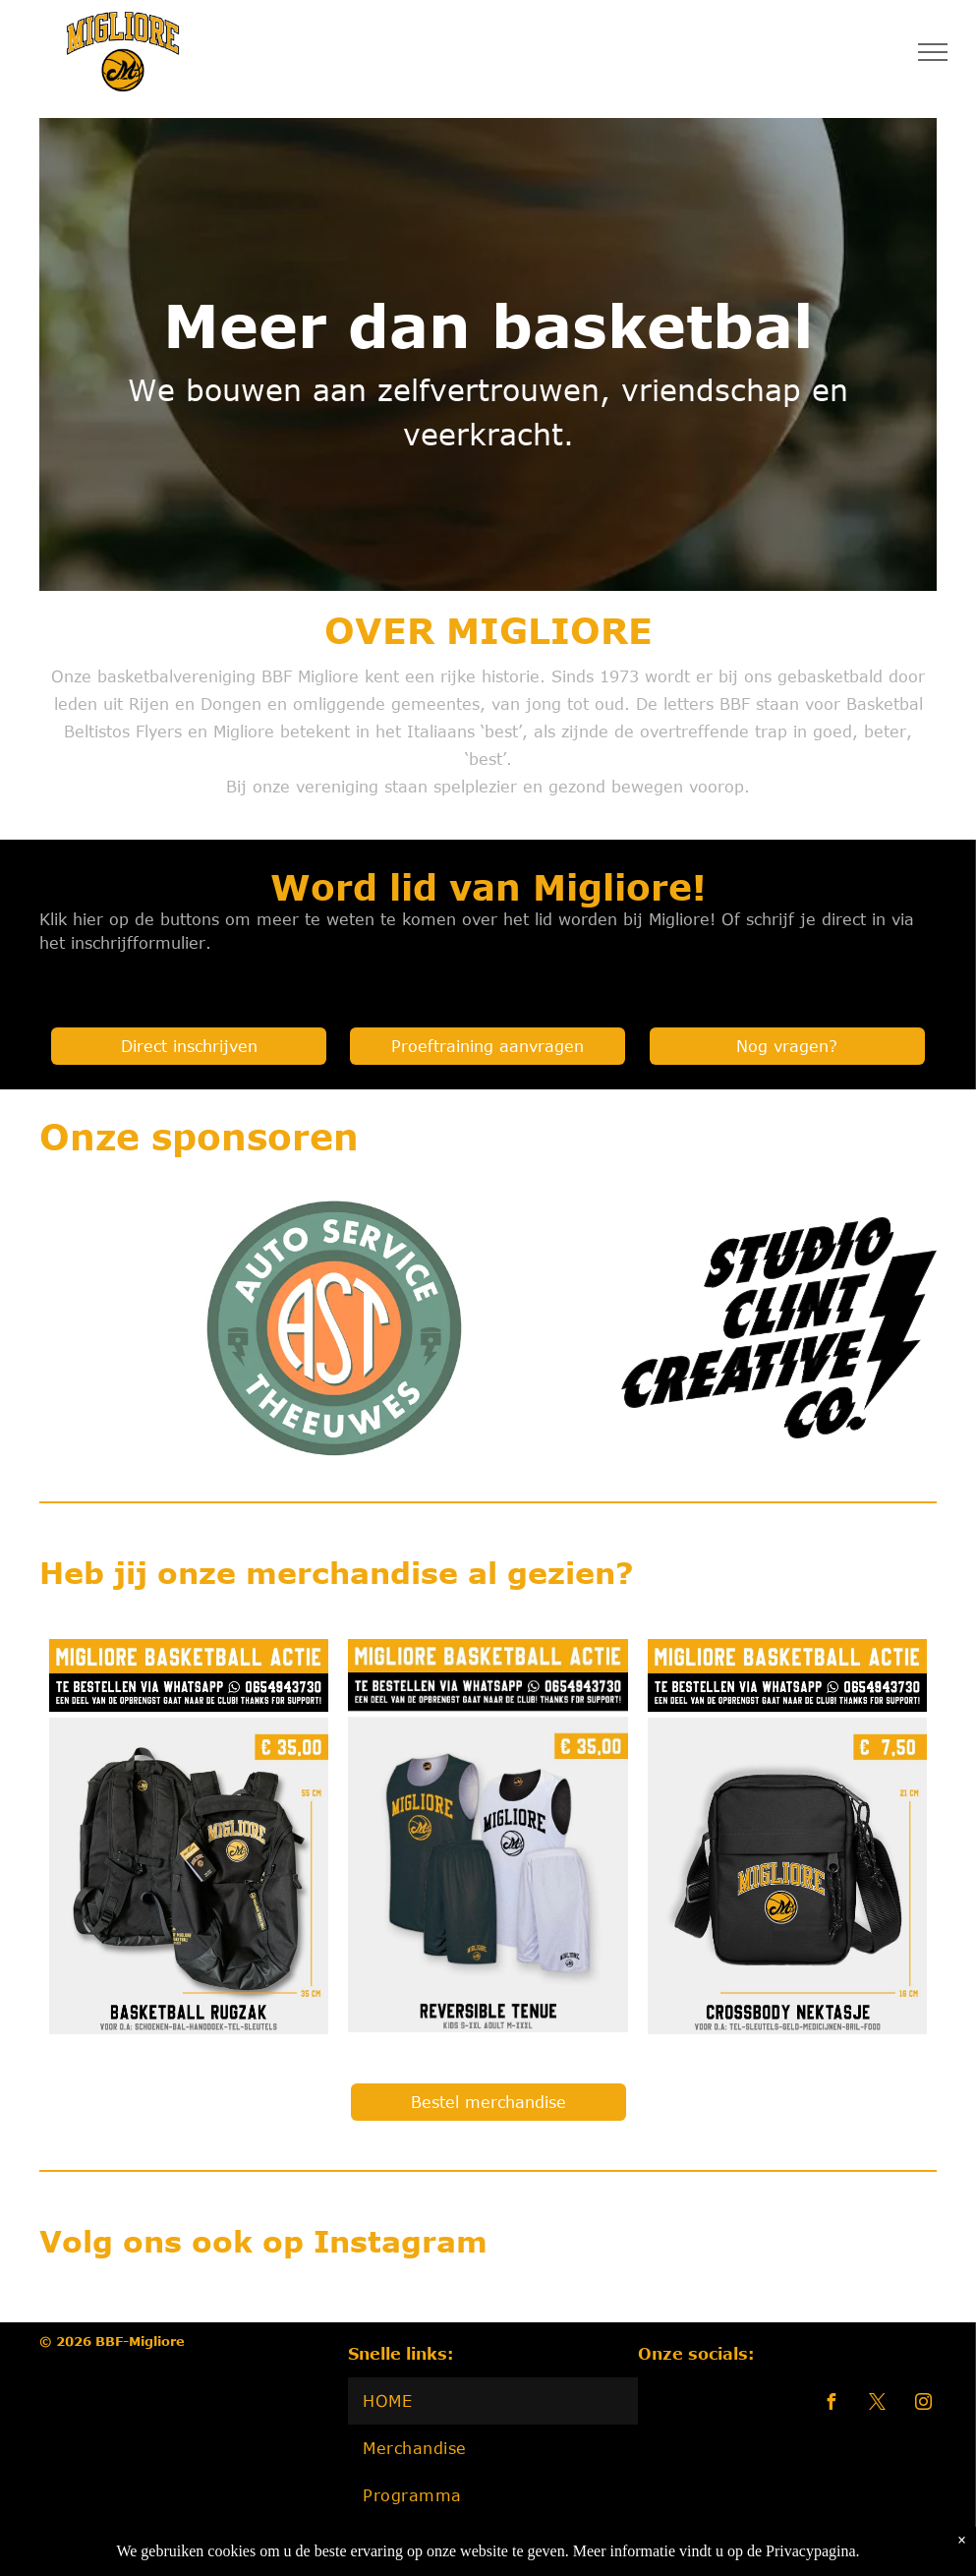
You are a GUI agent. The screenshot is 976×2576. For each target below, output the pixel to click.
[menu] (932, 52)
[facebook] (831, 2404)
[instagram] (924, 2404)
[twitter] (877, 2404)
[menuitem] (492, 2401)
